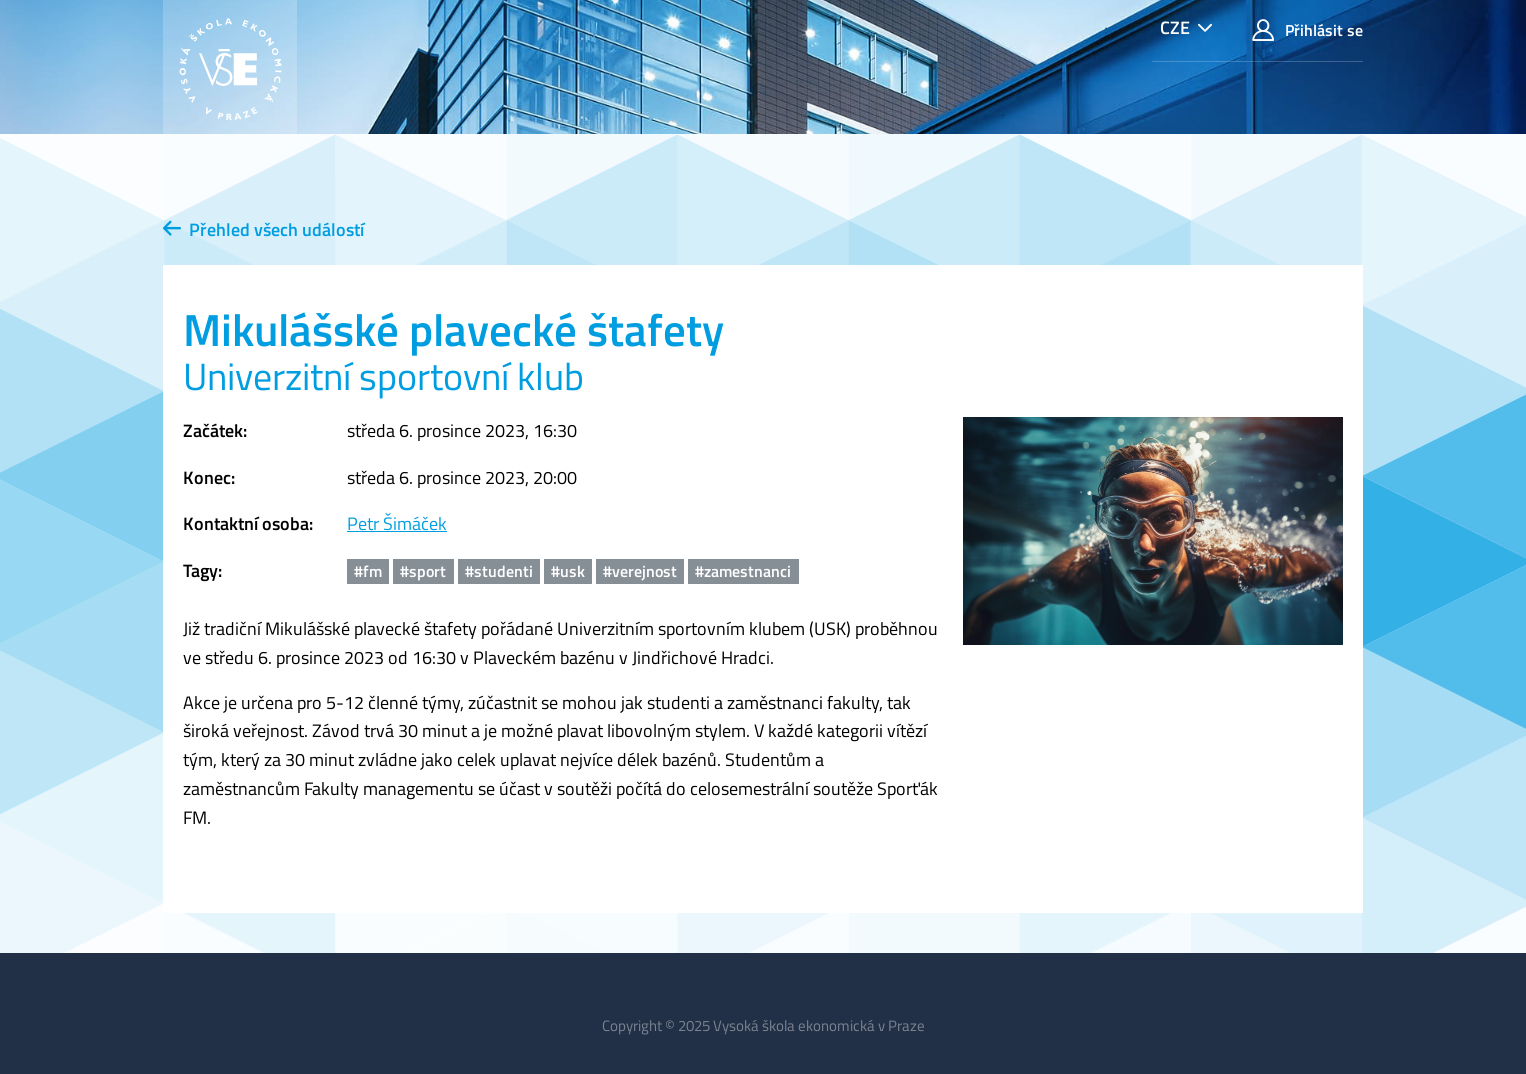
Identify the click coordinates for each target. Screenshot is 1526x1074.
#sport (423, 571)
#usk (568, 571)
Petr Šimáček (397, 523)
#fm (368, 571)
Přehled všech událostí (263, 229)
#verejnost (640, 571)
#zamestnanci (743, 571)
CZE (1175, 27)
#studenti (499, 571)
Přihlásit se (1307, 30)
